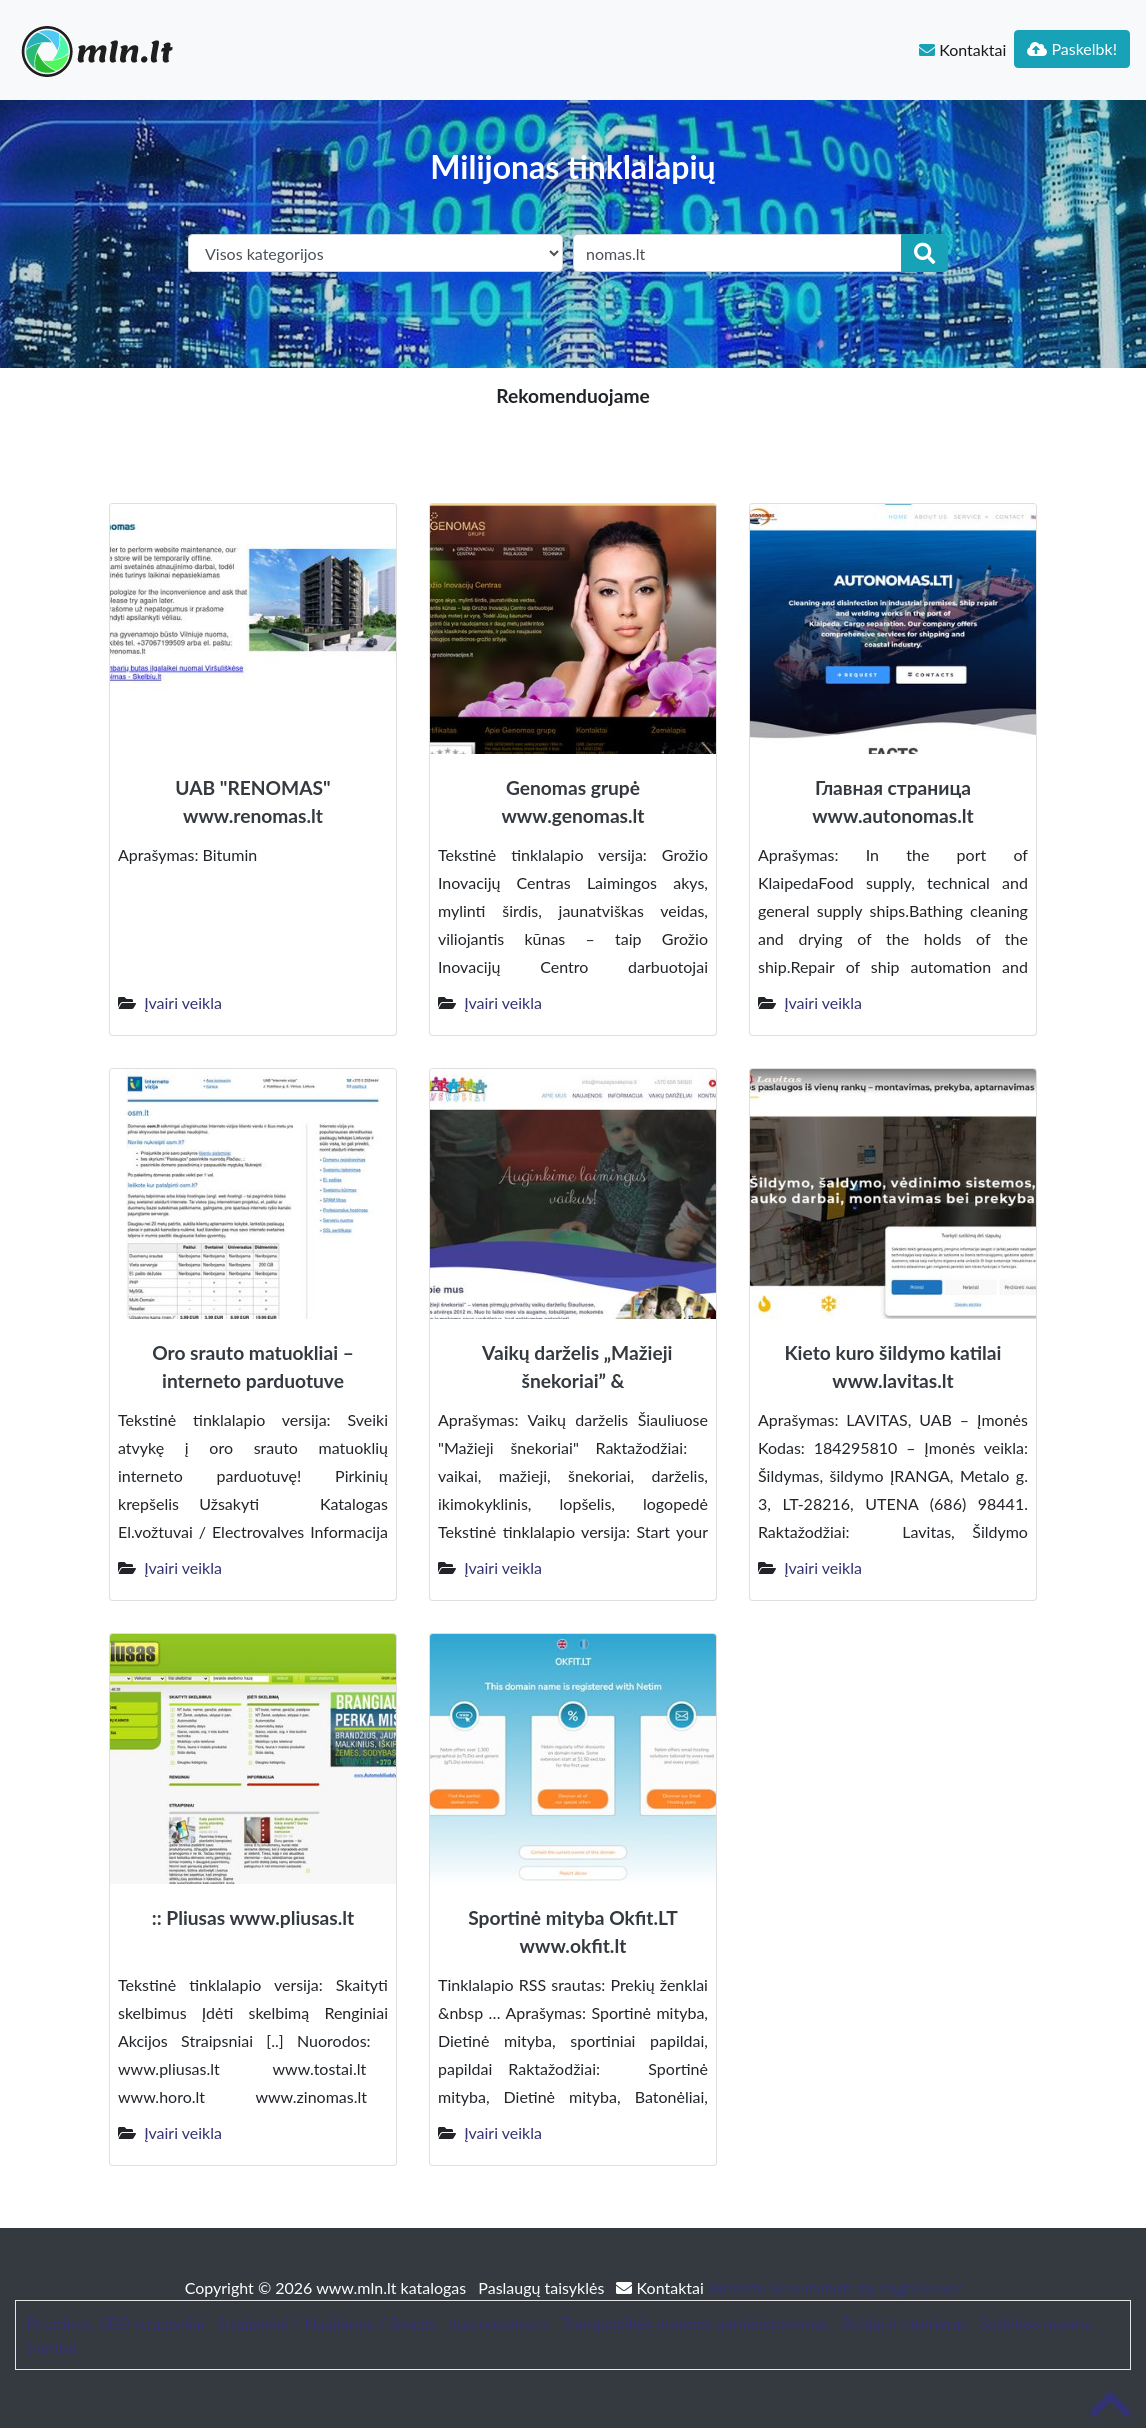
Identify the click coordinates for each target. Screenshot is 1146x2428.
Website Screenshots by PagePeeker (835, 2287)
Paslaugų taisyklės (543, 2287)
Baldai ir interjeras (904, 2322)
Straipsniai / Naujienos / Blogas (326, 2322)
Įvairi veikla (183, 1002)
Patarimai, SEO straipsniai (115, 2322)
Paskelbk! (1072, 48)
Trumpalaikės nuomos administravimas (695, 2322)
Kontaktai (962, 49)
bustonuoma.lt (498, 2322)
